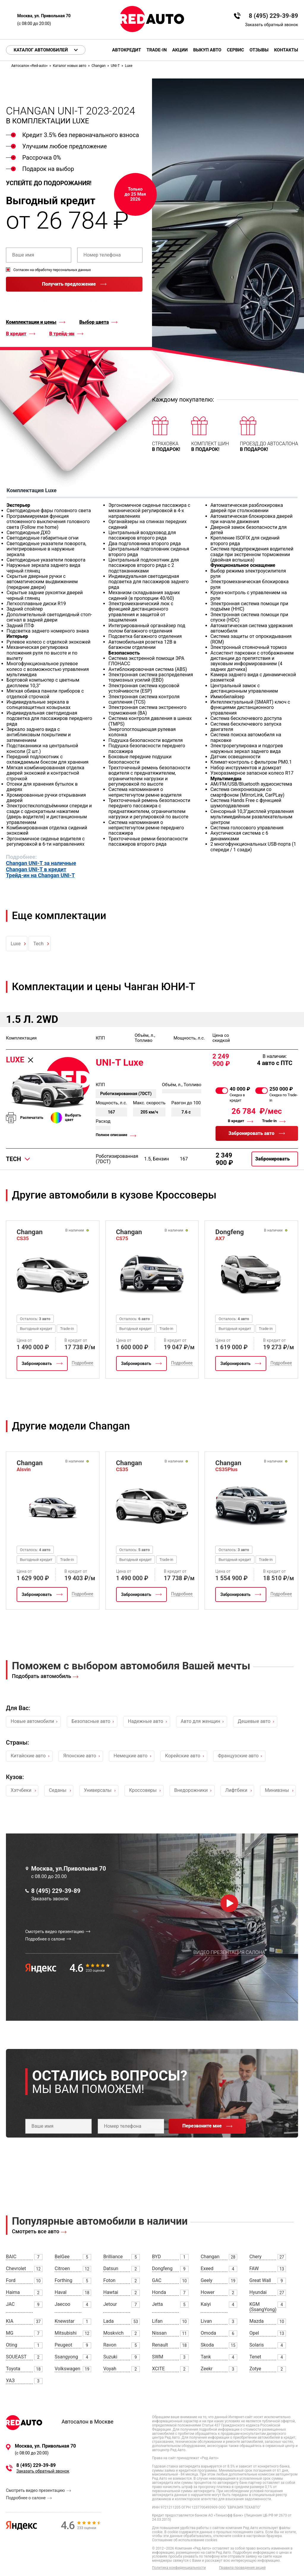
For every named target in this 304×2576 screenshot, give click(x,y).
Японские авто (79, 1756)
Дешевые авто (254, 1721)
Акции (180, 50)
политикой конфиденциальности (119, 300)
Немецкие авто (131, 1756)
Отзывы (259, 50)
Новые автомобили (32, 1721)
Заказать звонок (50, 1899)
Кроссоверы (143, 1790)
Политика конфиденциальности (179, 2568)
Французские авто (238, 1756)
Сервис (235, 50)
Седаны (57, 1790)
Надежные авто (145, 1721)
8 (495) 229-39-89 (273, 15)
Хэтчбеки (21, 1790)
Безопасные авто (91, 1721)
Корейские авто (182, 1756)
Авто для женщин (200, 1721)
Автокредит (126, 50)
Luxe (15, 943)
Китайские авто (28, 1756)
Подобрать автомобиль (41, 1676)
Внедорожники (191, 1790)
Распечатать (31, 1117)
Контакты (286, 50)
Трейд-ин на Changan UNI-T (40, 875)
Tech (38, 943)
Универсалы (98, 1790)
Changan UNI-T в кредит (36, 869)
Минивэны (277, 1790)
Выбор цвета (94, 322)
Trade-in (156, 50)
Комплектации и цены (31, 322)
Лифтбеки (236, 1790)
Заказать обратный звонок (271, 24)
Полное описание (111, 1135)
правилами (17, 304)
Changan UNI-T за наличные (41, 863)
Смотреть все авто (35, 2231)
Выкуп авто (207, 50)
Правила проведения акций (242, 2568)
